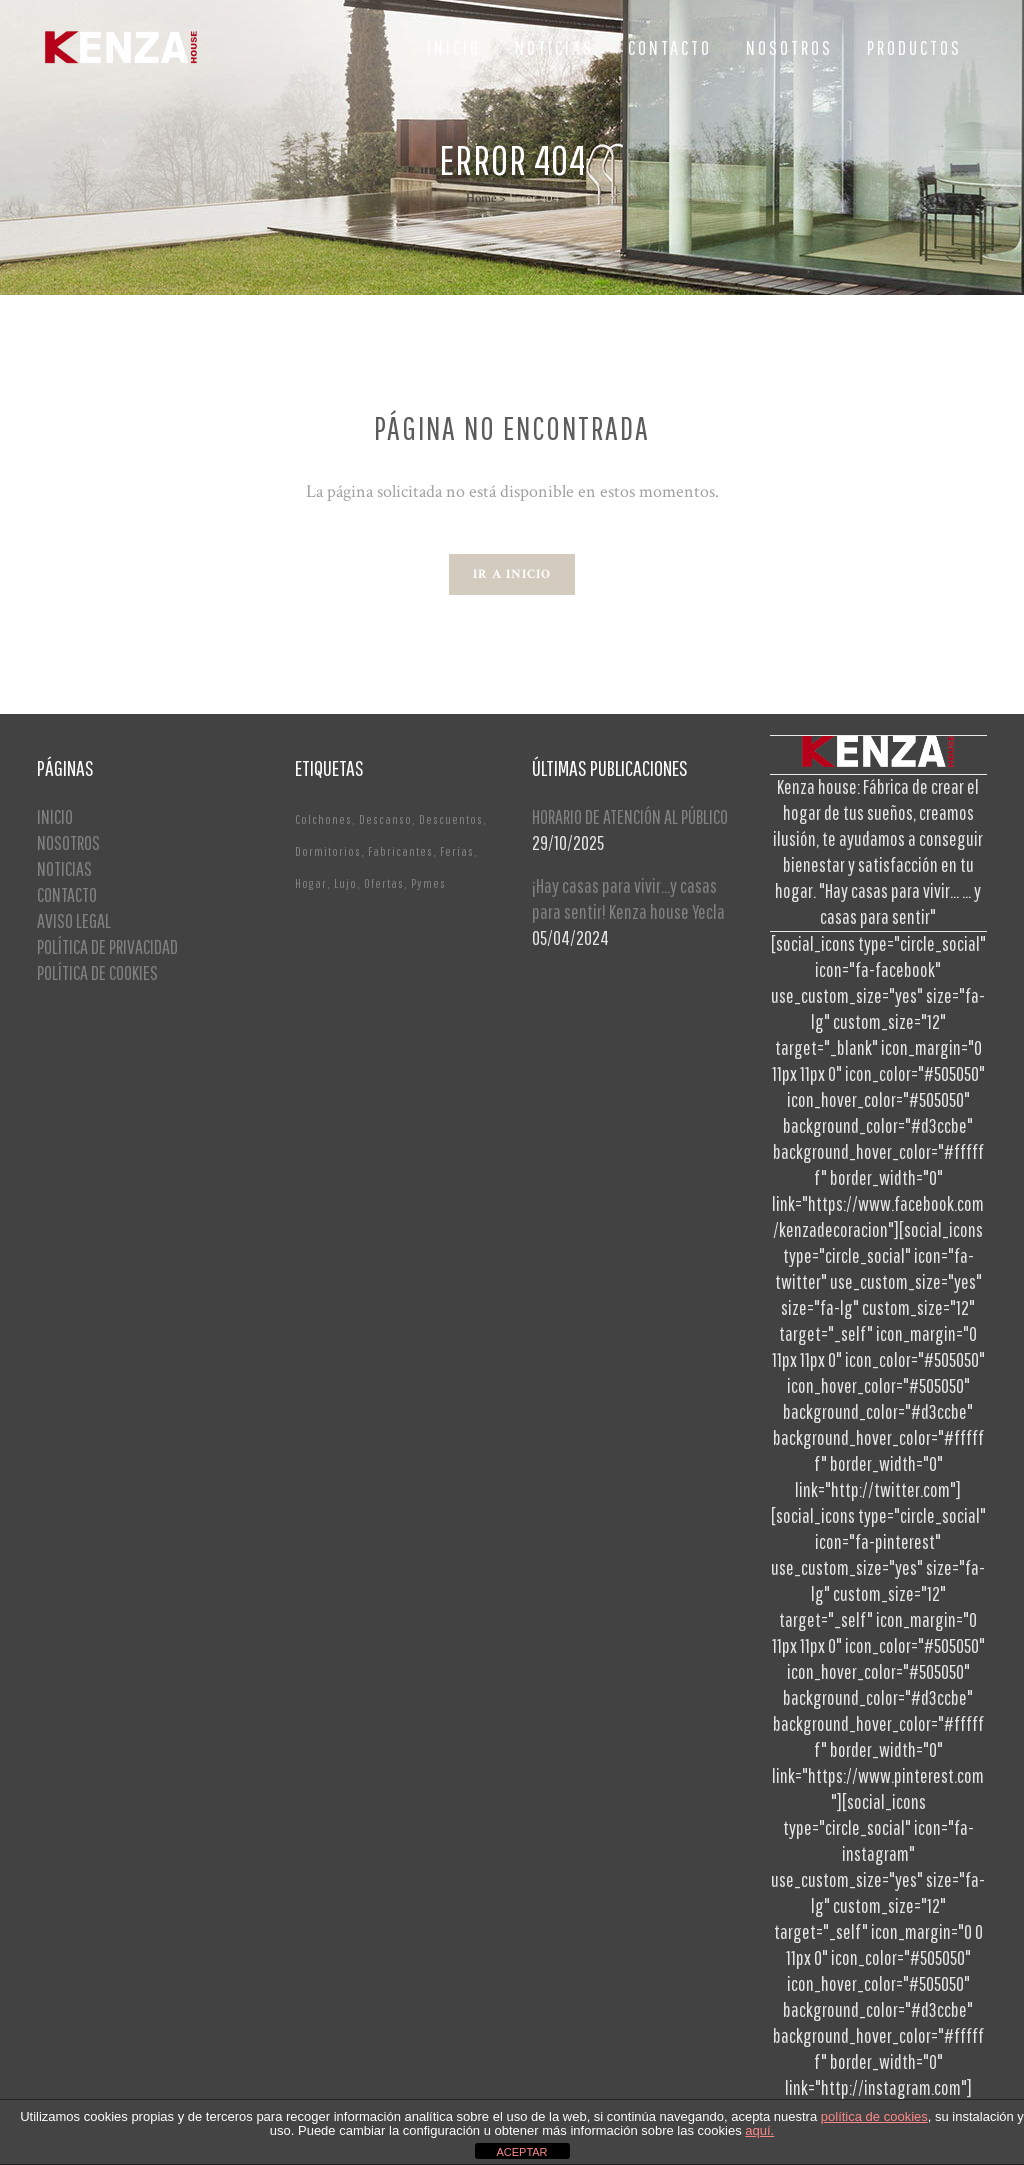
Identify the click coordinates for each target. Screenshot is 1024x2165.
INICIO (55, 816)
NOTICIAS (64, 868)
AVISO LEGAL (74, 920)
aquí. (759, 2130)
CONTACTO (67, 894)
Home (481, 198)
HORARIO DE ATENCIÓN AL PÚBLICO (630, 816)
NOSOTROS (68, 842)
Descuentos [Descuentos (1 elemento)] (451, 819)
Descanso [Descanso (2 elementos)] (385, 819)
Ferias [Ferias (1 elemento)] (457, 851)
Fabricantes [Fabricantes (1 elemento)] (400, 851)
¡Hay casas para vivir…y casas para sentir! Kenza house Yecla (628, 898)
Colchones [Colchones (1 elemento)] (323, 819)
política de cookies (874, 2116)
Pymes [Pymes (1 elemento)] (428, 883)
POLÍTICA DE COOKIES (97, 972)
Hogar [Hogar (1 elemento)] (311, 883)
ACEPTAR (521, 2152)
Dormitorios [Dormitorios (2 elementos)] (328, 851)
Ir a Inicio (512, 574)
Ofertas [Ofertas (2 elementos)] (384, 883)
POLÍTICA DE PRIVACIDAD (107, 946)
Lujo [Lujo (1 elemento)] (345, 883)
